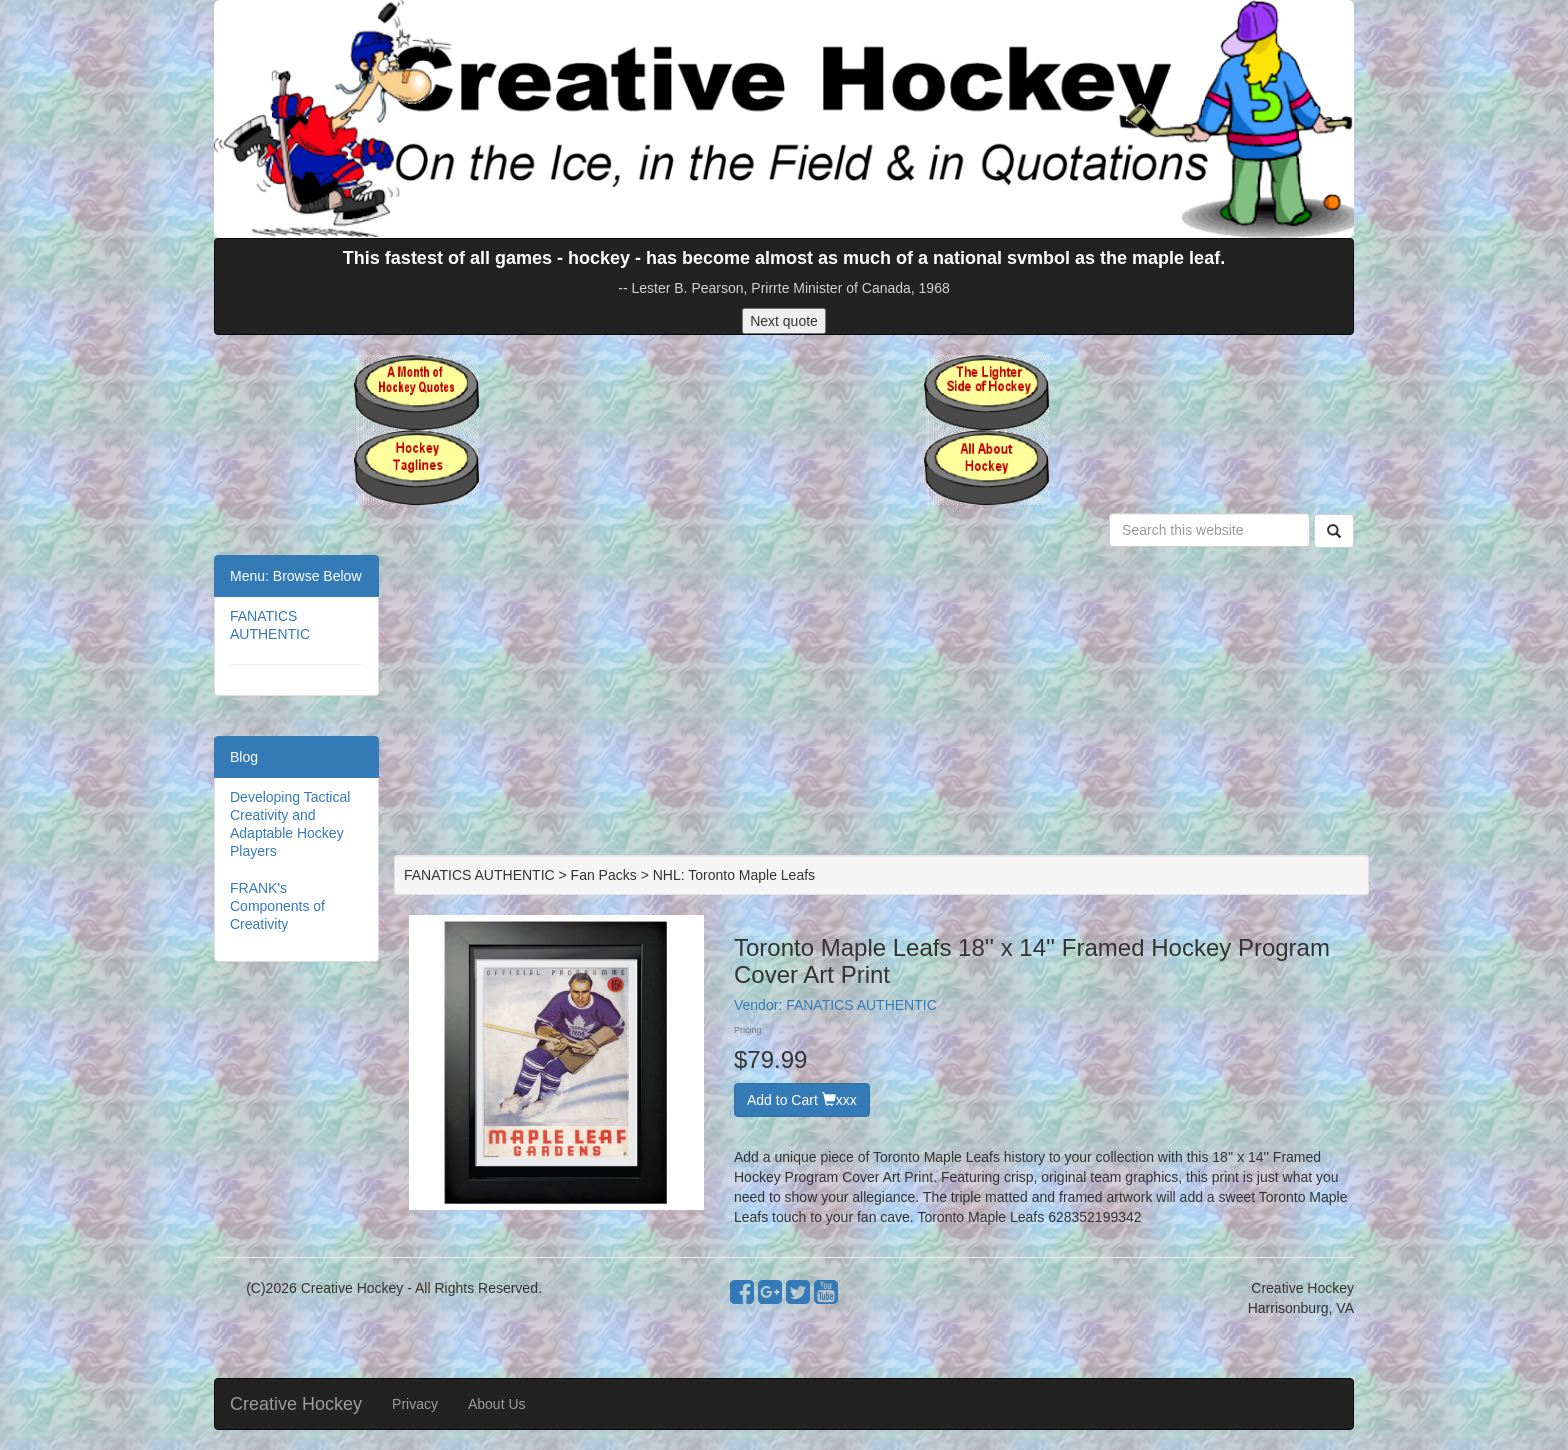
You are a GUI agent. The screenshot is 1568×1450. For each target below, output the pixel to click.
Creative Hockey (296, 1404)
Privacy (415, 1404)
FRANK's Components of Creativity (277, 906)
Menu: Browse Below (296, 576)
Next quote (784, 321)
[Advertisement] (881, 705)
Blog (244, 757)
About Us (497, 1404)
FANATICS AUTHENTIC (861, 1005)
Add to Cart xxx (802, 1100)
